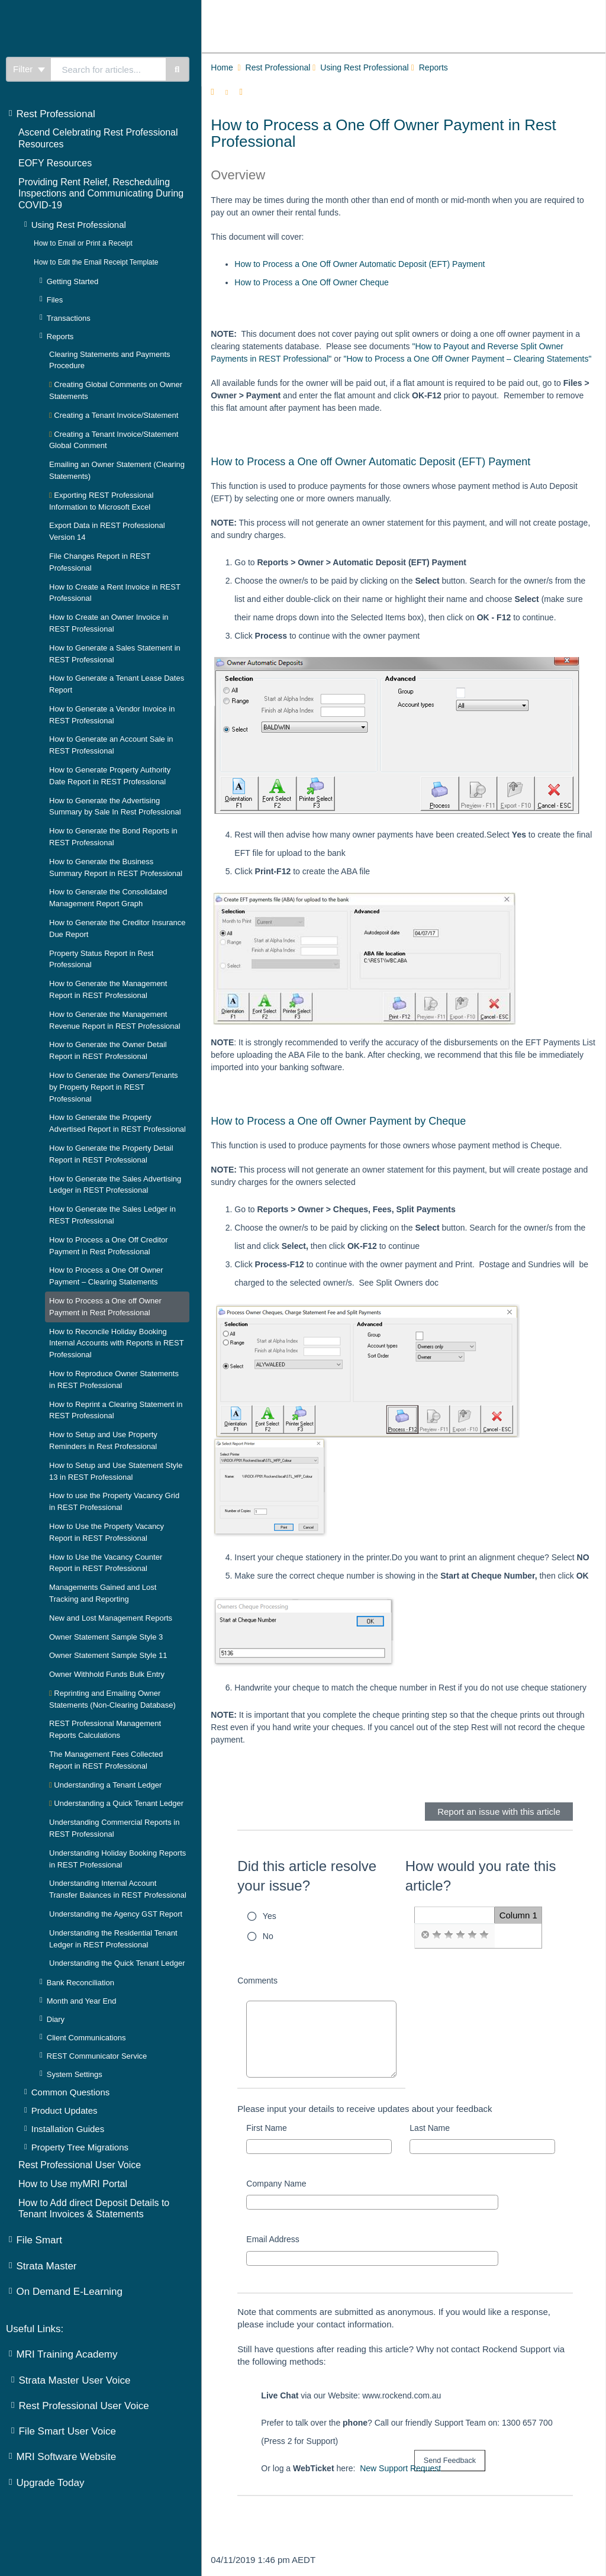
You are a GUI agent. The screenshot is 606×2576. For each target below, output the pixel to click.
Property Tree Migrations (79, 2147)
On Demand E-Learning (69, 2291)
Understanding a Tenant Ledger (105, 1784)
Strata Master (46, 2266)
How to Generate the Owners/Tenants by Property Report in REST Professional (113, 1087)
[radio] (425, 1935)
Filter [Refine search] (29, 69)
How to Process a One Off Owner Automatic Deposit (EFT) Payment (359, 264)
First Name (266, 2128)
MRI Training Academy (66, 2354)
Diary (56, 2019)
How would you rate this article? (480, 1876)
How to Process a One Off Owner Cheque (311, 282)
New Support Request (400, 2468)
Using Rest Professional (78, 225)
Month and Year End (82, 2001)
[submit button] (449, 2461)
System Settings (74, 2074)
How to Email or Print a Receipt (83, 243)
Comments (257, 1980)
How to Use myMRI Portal (72, 2184)
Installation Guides (67, 2129)
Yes (269, 1916)
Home (222, 67)
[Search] (177, 69)
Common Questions (70, 2092)
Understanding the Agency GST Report (115, 1914)
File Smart (39, 2240)
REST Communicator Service (97, 2056)
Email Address (272, 2239)
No (268, 1936)
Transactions (69, 318)
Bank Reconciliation (80, 1982)
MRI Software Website (66, 2456)
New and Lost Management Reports (110, 1618)
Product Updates (64, 2110)
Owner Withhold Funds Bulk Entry (107, 1674)
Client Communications (86, 2037)
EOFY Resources (55, 163)
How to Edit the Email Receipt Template (96, 262)
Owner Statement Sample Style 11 (108, 1655)
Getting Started (72, 281)
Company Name (276, 2183)
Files (55, 299)
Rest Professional (55, 114)
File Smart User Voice (66, 2431)
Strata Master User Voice (74, 2380)
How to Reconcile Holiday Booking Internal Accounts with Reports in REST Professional (116, 1343)
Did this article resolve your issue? (306, 1876)
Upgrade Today (50, 2482)
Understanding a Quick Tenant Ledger (116, 1803)
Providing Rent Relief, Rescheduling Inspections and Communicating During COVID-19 (100, 194)
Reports (60, 336)
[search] (108, 69)
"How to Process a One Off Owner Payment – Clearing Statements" (467, 358)
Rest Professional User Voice (79, 2165)
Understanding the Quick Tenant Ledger (117, 1963)
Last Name (430, 2128)
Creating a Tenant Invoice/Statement (113, 415)
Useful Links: (34, 2328)
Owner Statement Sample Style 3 (106, 1636)
